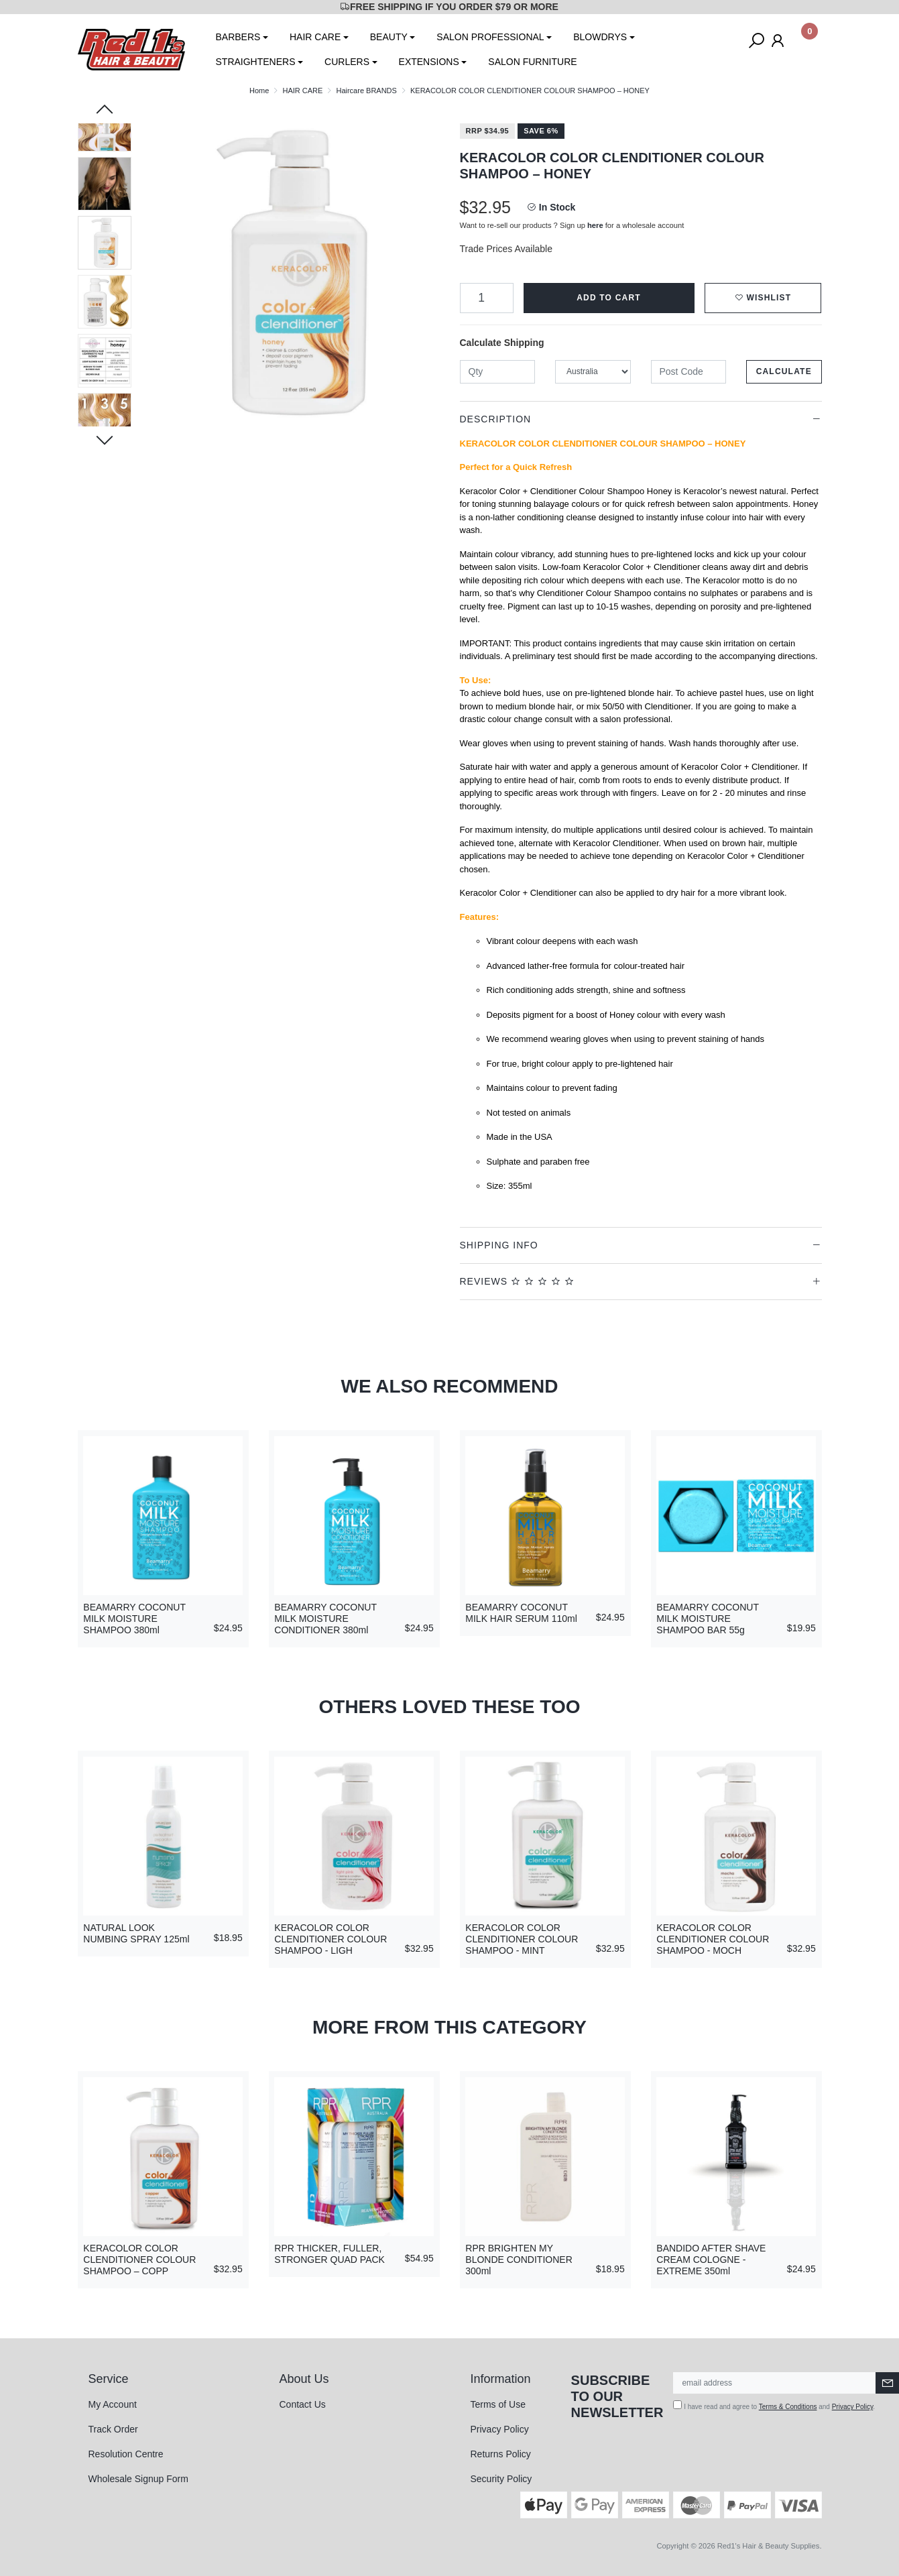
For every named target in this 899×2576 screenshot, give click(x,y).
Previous (105, 110)
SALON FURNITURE (532, 61)
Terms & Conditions (788, 2406)
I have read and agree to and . (774, 2405)
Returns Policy (501, 2454)
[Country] (593, 372)
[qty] (498, 372)
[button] (763, 298)
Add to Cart (609, 297)
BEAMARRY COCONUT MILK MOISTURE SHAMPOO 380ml (134, 1618)
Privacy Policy (500, 2429)
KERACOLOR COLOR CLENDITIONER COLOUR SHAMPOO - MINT (521, 1939)
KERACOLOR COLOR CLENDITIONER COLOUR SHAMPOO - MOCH (712, 1939)
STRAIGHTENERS (256, 61)
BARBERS (238, 37)
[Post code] (689, 372)
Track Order (113, 2429)
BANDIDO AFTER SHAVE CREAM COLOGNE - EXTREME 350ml (711, 2259)
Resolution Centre (126, 2454)
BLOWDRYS (600, 37)
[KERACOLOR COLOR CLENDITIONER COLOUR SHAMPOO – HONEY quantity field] (487, 298)
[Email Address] (774, 2383)
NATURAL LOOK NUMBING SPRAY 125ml (136, 1933)
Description (496, 419)
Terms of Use (498, 2404)
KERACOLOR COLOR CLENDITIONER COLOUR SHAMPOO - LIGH (330, 1939)
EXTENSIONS (429, 61)
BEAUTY (389, 37)
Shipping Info (499, 1245)
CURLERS (346, 61)
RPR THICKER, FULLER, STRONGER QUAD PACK (329, 2254)
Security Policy (501, 2478)
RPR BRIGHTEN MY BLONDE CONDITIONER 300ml (518, 2259)
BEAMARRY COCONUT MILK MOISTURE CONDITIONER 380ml (325, 1618)
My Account (112, 2404)
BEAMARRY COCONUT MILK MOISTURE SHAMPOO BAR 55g (707, 1618)
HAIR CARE (315, 37)
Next (105, 439)
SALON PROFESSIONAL (490, 37)
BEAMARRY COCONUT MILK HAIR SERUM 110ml (521, 1613)
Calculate (784, 371)
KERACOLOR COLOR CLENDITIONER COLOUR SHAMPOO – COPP (139, 2259)
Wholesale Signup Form (138, 2478)
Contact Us (303, 2404)
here (595, 225)
